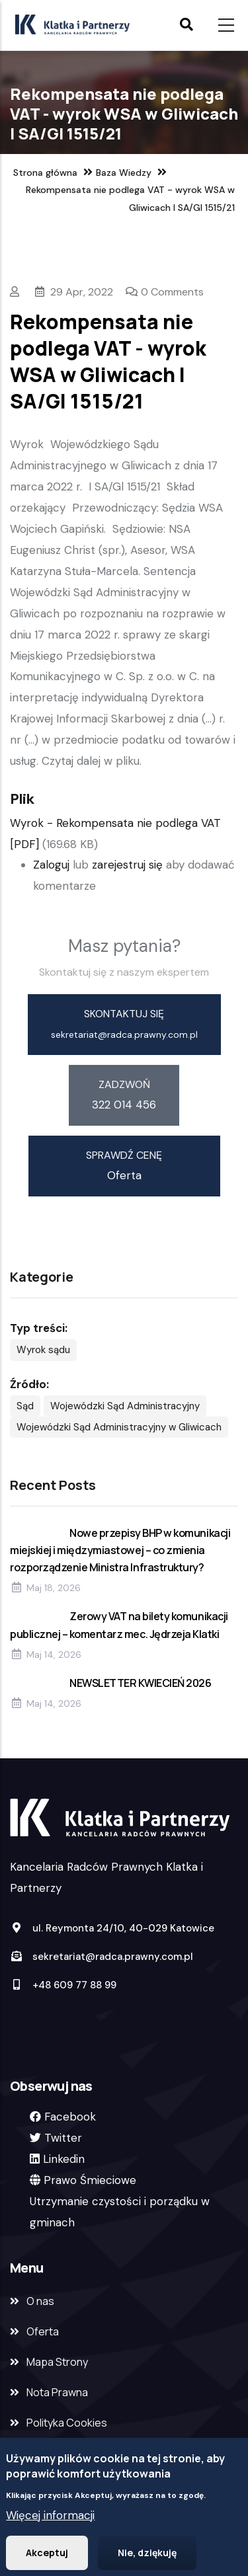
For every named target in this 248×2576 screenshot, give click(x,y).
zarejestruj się (127, 864)
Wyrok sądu (43, 1349)
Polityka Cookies (66, 2422)
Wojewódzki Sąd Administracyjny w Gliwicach (119, 1427)
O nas (40, 2301)
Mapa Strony (57, 2362)
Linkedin (64, 2159)
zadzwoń (124, 1084)
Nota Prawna (57, 2392)
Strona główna (45, 172)
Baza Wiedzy (123, 172)
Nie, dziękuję (147, 2556)
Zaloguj (51, 864)
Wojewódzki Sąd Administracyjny (125, 1406)
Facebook (70, 2116)
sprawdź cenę (124, 1155)
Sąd (25, 1406)
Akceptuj (47, 2556)
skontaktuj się (124, 1014)
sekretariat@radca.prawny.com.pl (101, 1956)
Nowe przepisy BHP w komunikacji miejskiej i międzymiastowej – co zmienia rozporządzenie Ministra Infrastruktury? (120, 1550)
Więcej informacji (50, 2518)
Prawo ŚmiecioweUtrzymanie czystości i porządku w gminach (120, 2201)
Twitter (63, 2137)
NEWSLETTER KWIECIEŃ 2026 (140, 1683)
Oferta (42, 2331)
